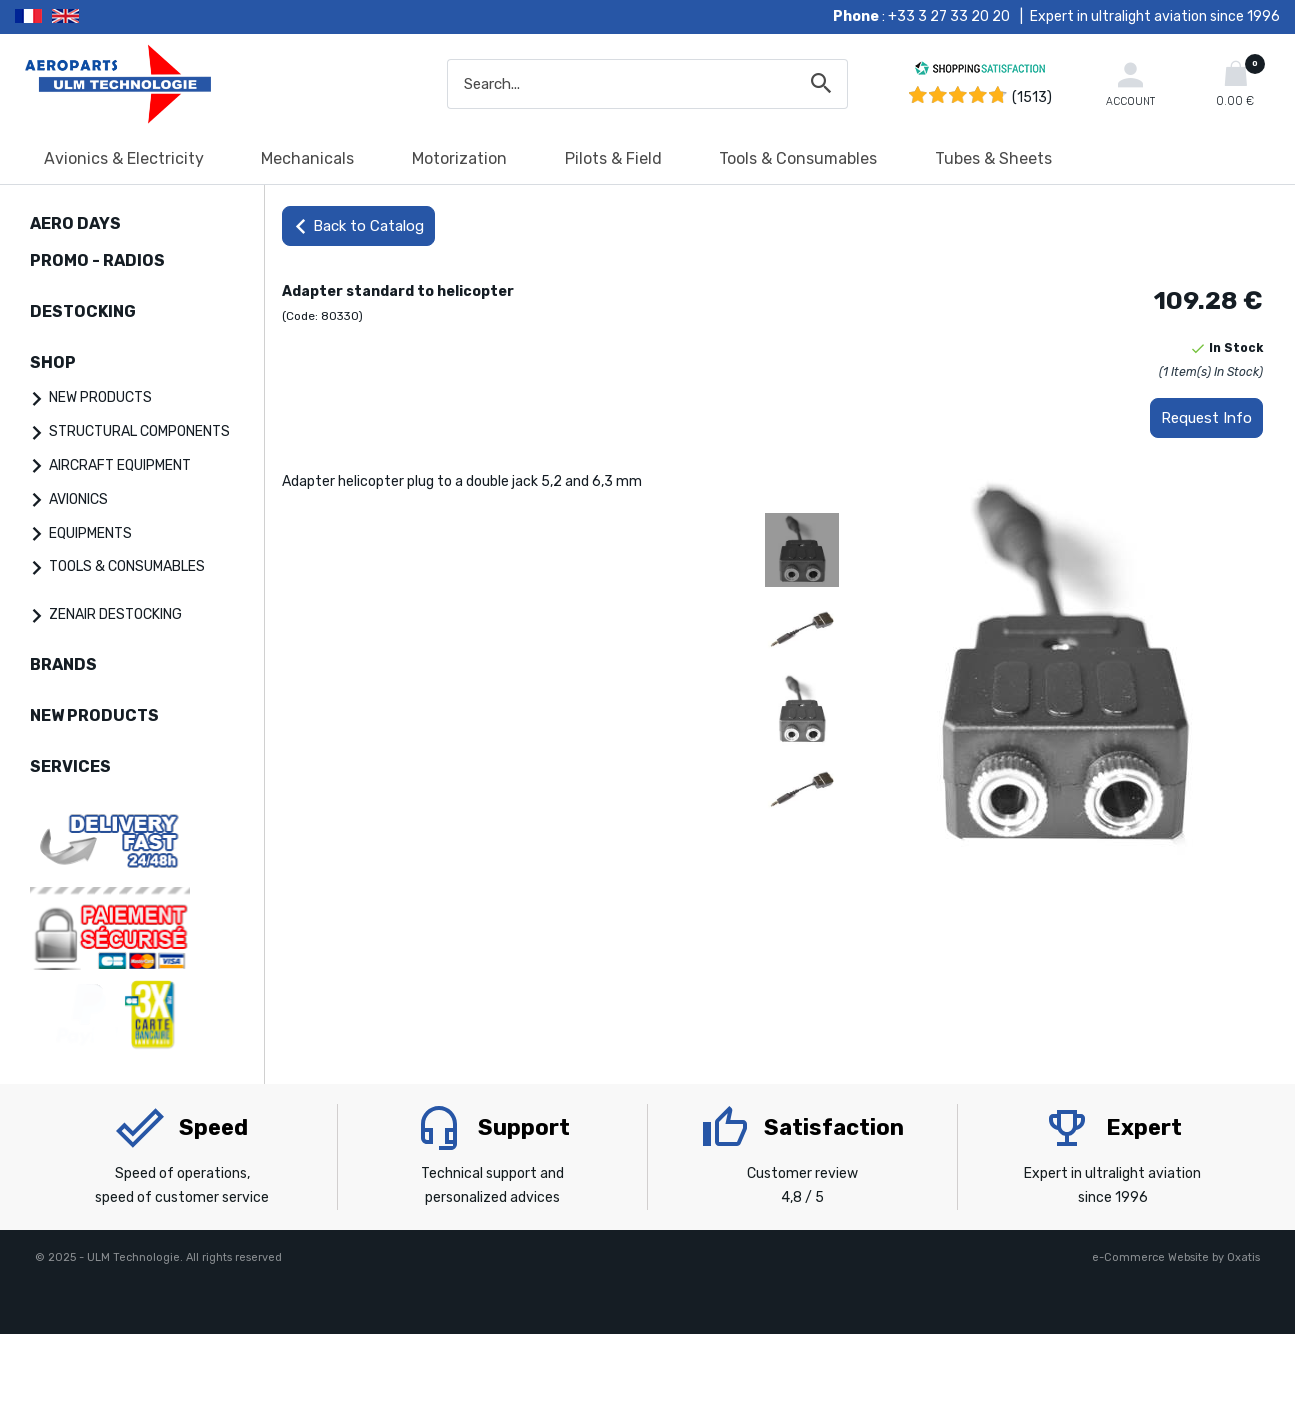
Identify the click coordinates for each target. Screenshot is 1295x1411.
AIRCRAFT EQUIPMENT (120, 465)
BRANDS (63, 664)
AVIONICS (78, 499)
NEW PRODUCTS (100, 397)
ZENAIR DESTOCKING (115, 614)
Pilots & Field (613, 158)
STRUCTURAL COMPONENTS (139, 431)
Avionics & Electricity (124, 158)
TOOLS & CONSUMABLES (127, 566)
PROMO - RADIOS (97, 260)
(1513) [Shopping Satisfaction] (1032, 97)
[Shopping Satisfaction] (980, 71)
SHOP (53, 362)
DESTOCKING (83, 311)
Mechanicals (307, 158)
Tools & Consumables (798, 158)
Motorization (459, 158)
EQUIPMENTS (90, 533)
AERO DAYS (75, 223)
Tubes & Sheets (993, 158)
